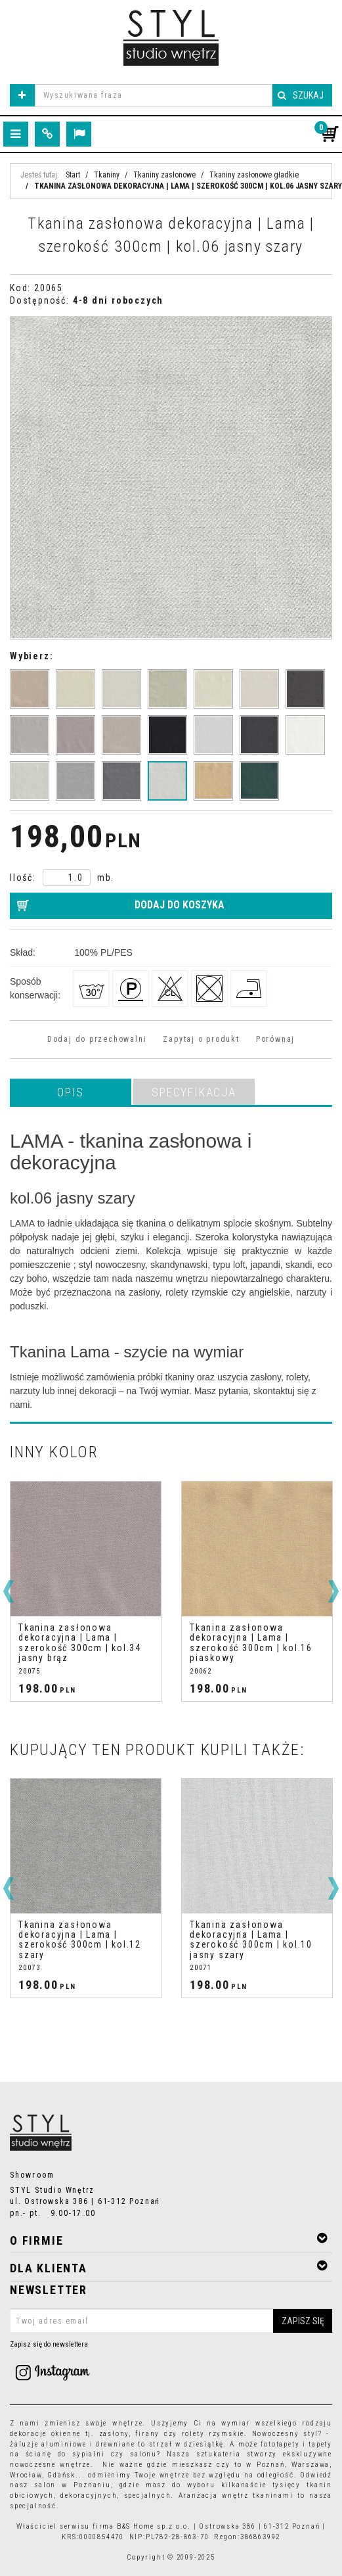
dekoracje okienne (45, 2433)
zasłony (114, 2433)
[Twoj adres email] (171, 2321)
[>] (333, 1591)
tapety (320, 2444)
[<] (8, 1591)
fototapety (280, 2444)
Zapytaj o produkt (201, 1039)
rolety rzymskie (213, 2433)
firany (147, 2433)
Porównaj (275, 1039)
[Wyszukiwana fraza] (153, 95)
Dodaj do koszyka (179, 905)
